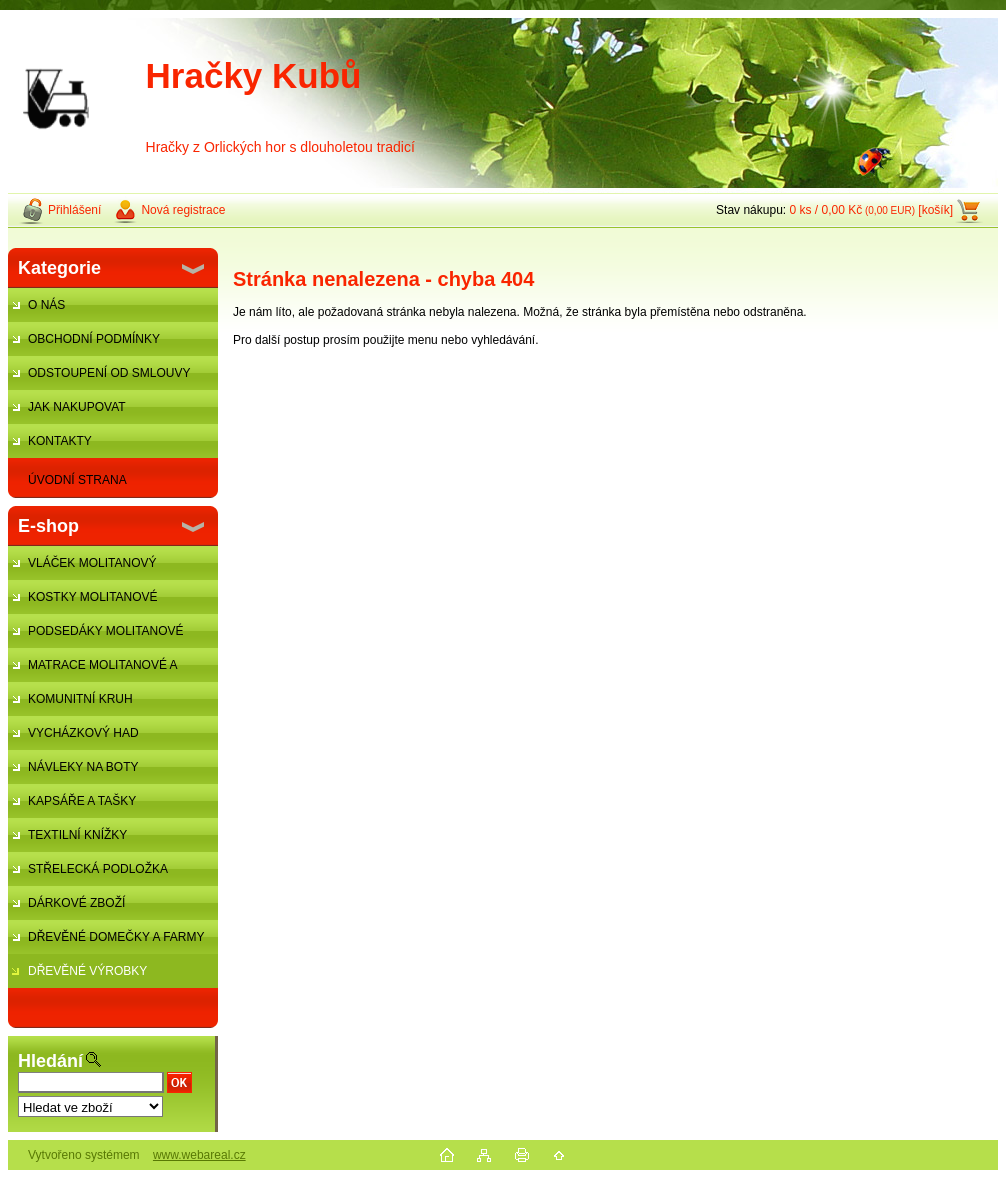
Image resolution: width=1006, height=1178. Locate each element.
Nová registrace (183, 210)
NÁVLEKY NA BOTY (83, 767)
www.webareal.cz (199, 1155)
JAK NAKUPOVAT (77, 407)
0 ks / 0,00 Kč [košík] (871, 210)
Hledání (50, 1061)
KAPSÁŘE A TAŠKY (82, 801)
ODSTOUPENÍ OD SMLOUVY (109, 373)
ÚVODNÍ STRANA (77, 480)
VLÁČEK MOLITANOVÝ (92, 563)
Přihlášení (74, 210)
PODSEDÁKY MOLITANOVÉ (106, 631)
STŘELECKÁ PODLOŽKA (98, 869)
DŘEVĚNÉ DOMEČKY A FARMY (116, 937)
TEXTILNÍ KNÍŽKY (77, 835)
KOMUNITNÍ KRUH (80, 699)
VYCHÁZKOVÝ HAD (83, 733)
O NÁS (46, 305)
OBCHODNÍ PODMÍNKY (94, 339)
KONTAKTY (60, 441)
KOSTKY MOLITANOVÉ (93, 597)
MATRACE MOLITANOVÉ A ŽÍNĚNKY (92, 670)
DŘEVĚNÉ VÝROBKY (87, 971)
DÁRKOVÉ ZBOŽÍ (76, 903)
